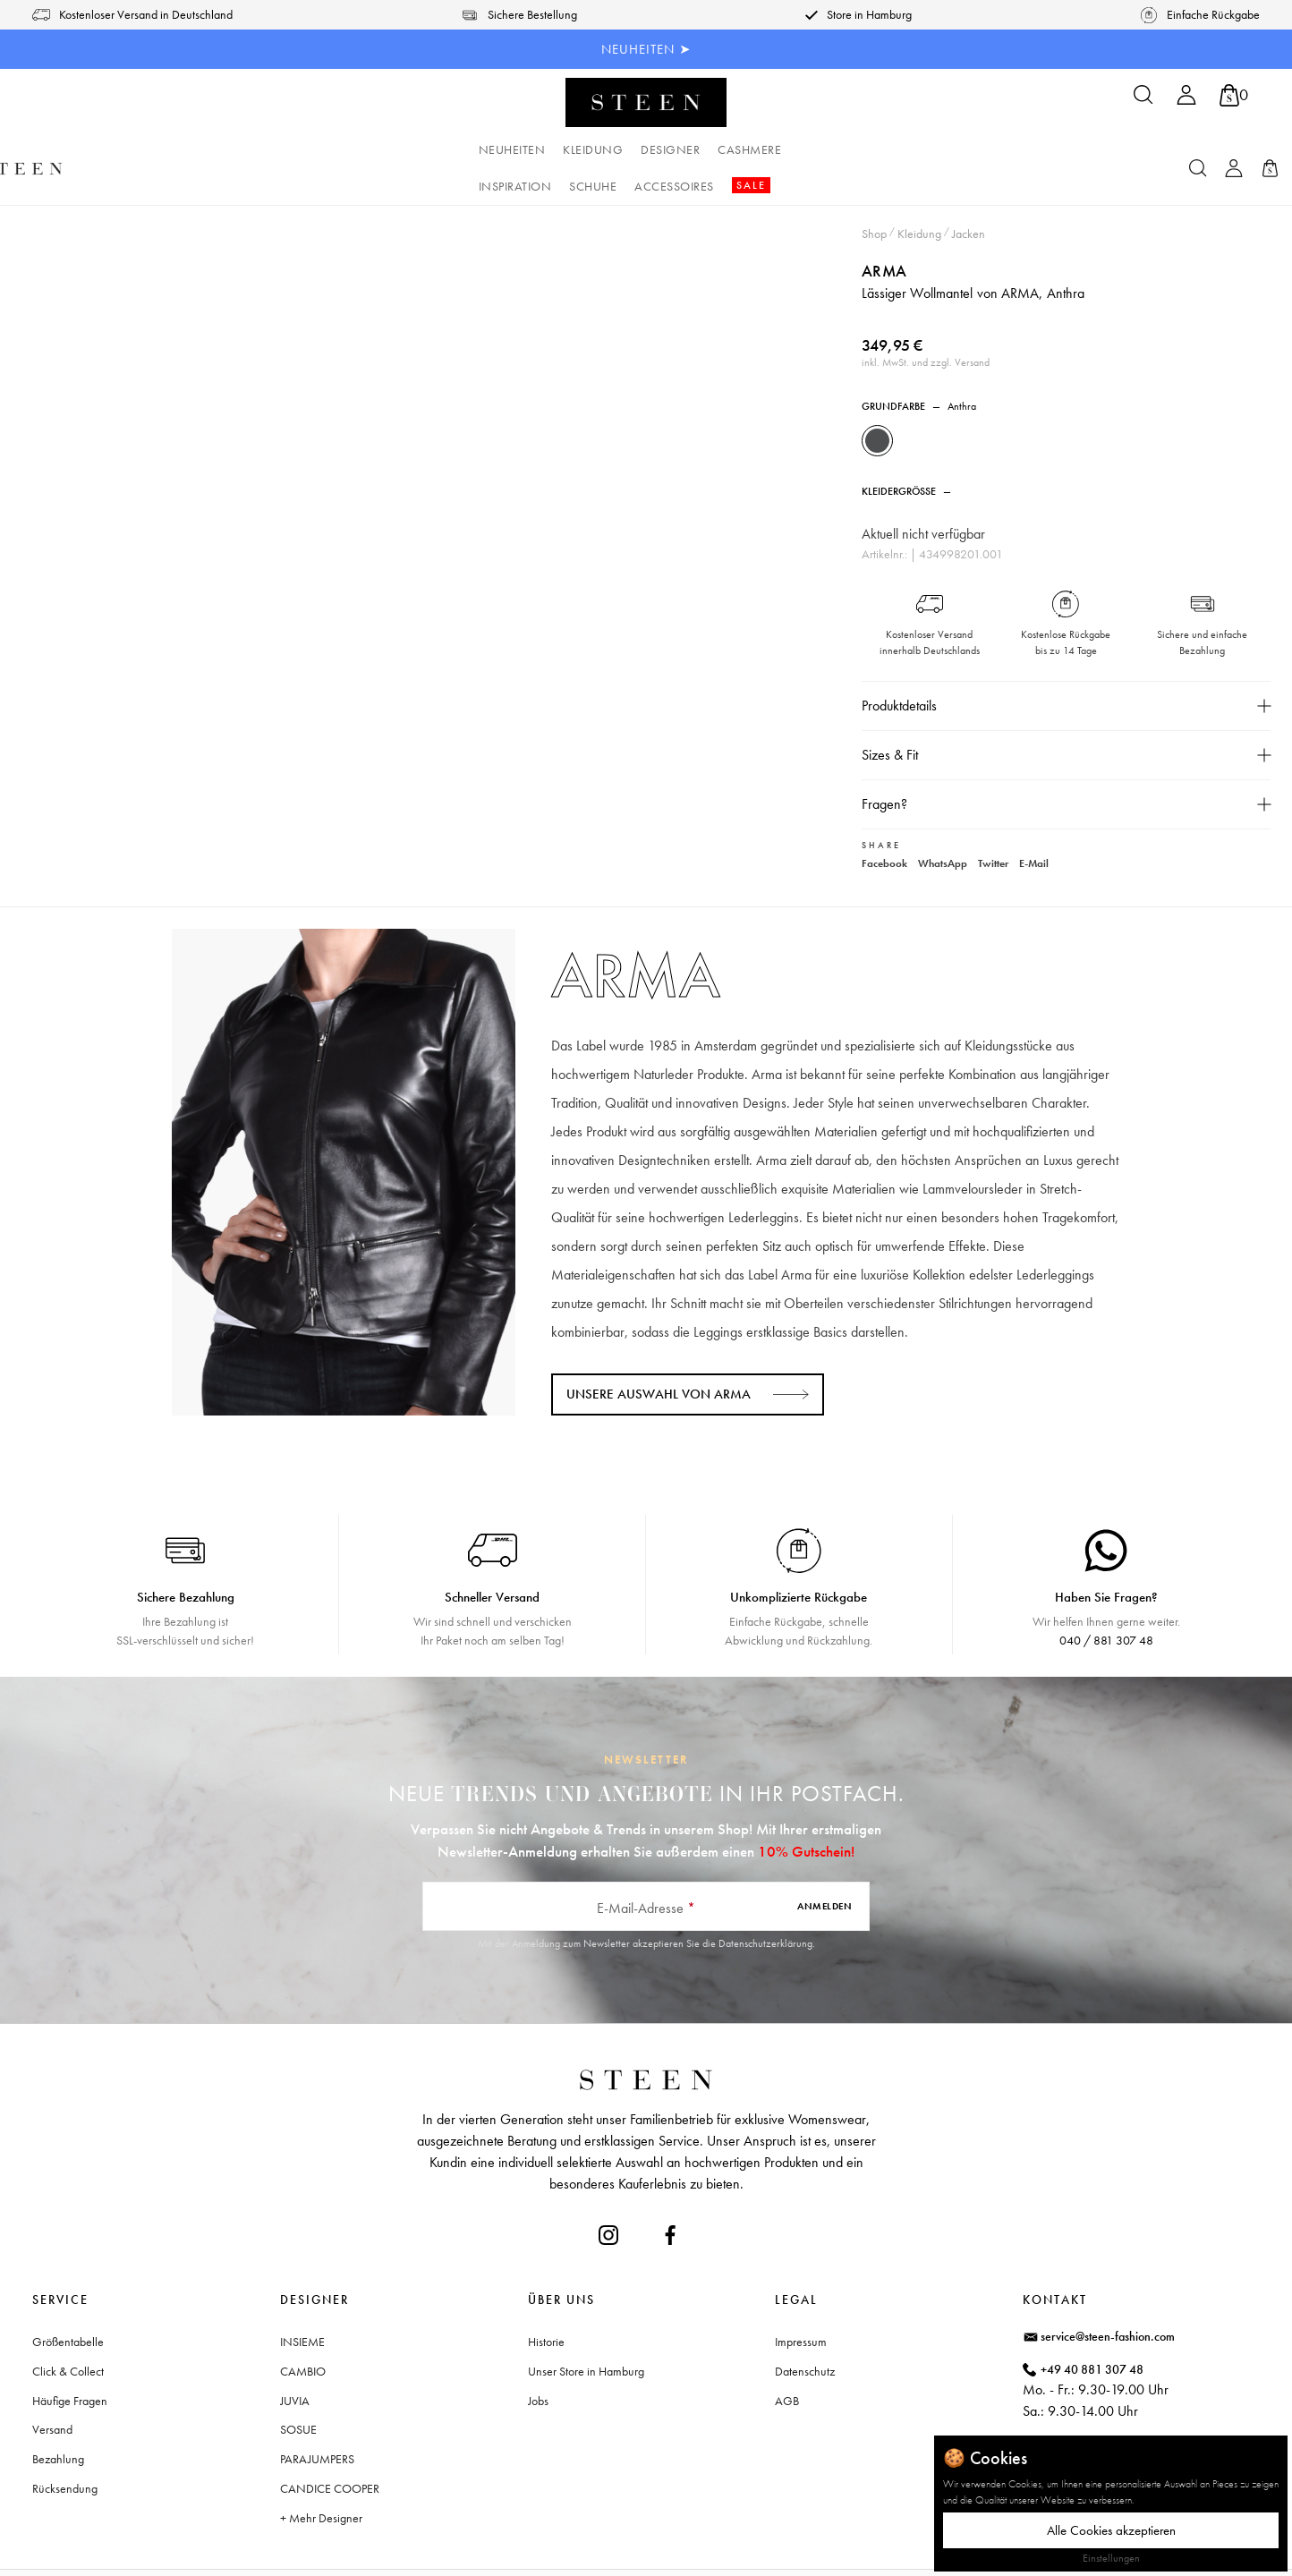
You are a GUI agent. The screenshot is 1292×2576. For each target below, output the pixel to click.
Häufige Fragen (69, 2357)
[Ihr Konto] (1186, 100)
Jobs (538, 2357)
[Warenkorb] (1234, 95)
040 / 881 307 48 (1106, 1596)
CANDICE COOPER (329, 2444)
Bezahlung (58, 2416)
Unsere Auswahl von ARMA (658, 1350)
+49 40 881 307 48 (1092, 2325)
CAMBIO (303, 2327)
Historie (546, 2298)
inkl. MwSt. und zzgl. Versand (931, 322)
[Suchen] (1143, 100)
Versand (52, 2386)
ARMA (890, 230)
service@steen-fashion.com (1108, 2292)
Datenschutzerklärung (765, 1899)
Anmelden (824, 1863)
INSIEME (302, 2298)
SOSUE (298, 2386)
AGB (787, 2357)
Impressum (801, 2298)
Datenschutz (805, 2327)
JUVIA (295, 2357)
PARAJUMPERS (317, 2416)
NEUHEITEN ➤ (646, 49)
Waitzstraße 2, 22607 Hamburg (1122, 2400)
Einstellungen (1111, 2558)
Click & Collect (68, 2327)
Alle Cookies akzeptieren (1111, 2530)
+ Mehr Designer (321, 2474)
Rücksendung (65, 2444)
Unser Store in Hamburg (586, 2327)
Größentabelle (68, 2298)
